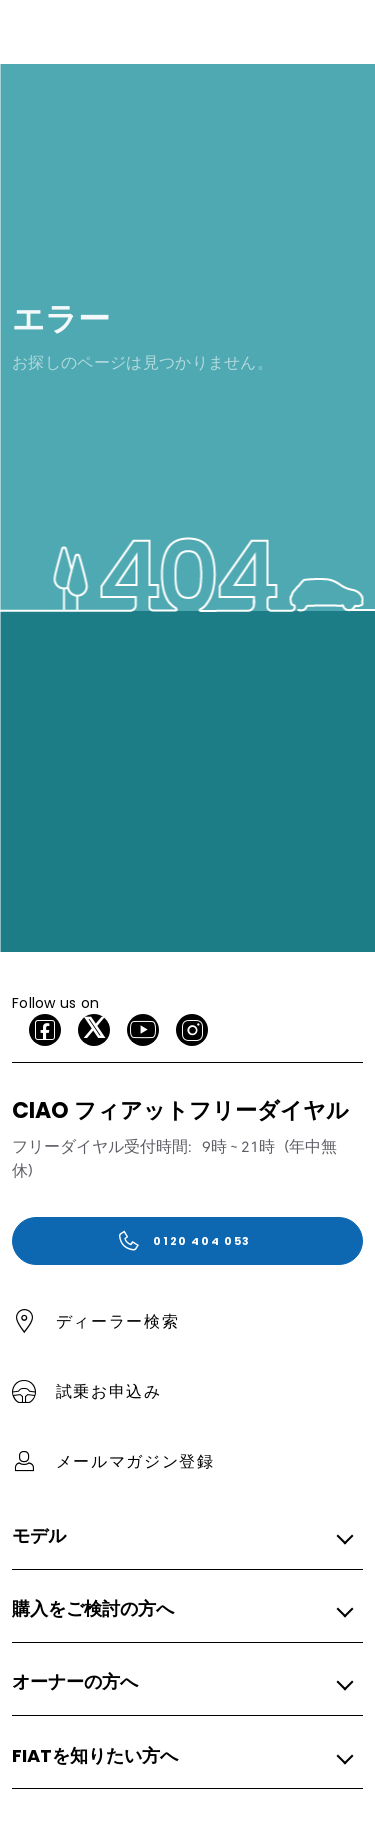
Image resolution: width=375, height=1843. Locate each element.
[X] (94, 1030)
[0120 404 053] (187, 1241)
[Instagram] (192, 1030)
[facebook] (45, 1030)
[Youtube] (143, 1030)
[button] (181, 1537)
